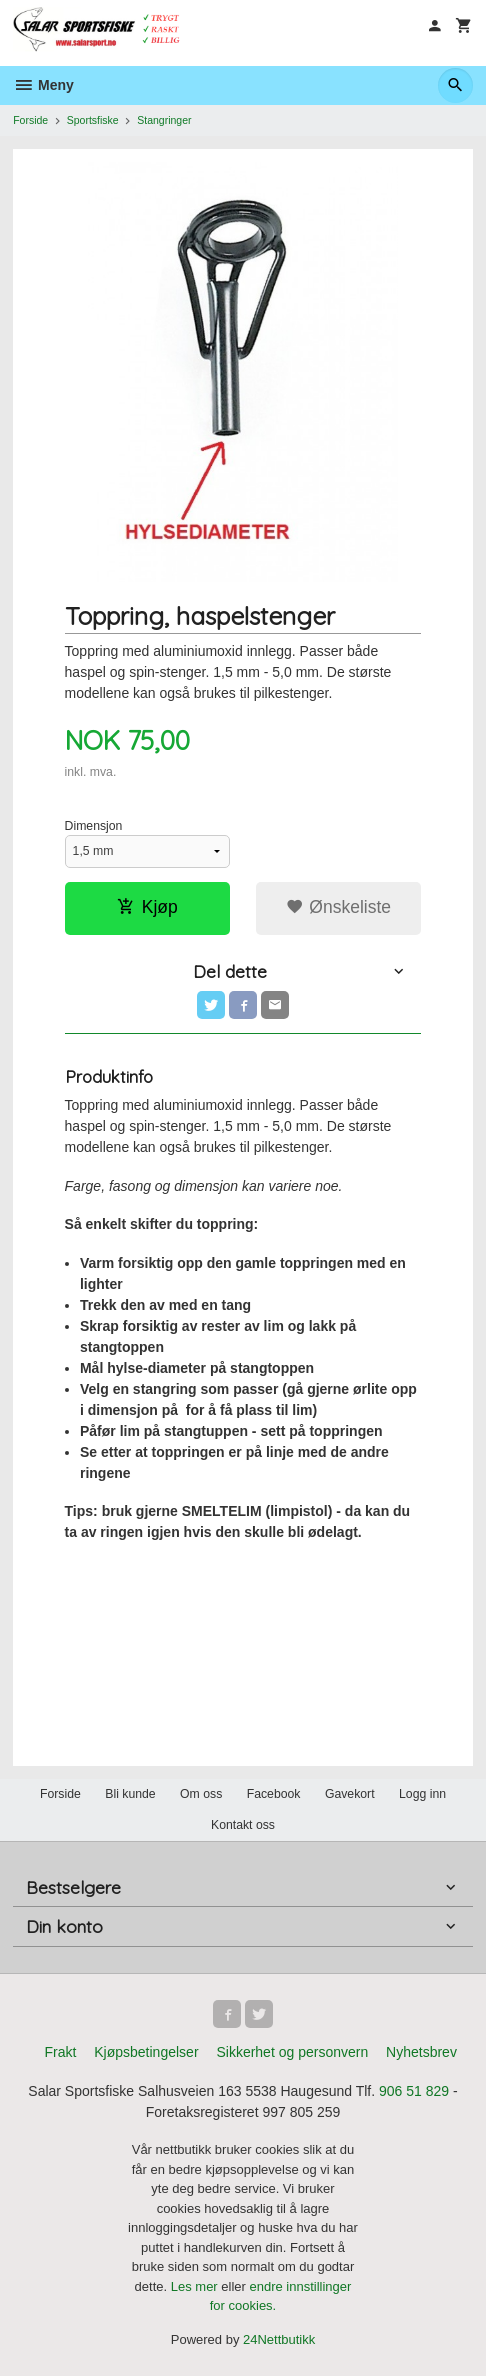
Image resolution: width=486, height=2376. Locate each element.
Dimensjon (94, 826)
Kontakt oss (243, 1825)
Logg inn (422, 1794)
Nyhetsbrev (421, 2052)
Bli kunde (130, 1794)
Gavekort (350, 1794)
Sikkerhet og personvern (292, 2052)
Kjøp (147, 907)
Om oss (201, 1794)
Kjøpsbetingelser (146, 2052)
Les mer (196, 2286)
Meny (43, 85)
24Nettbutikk (279, 2339)
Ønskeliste (338, 907)
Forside (30, 120)
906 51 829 (414, 2091)
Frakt (60, 2052)
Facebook (274, 1794)
